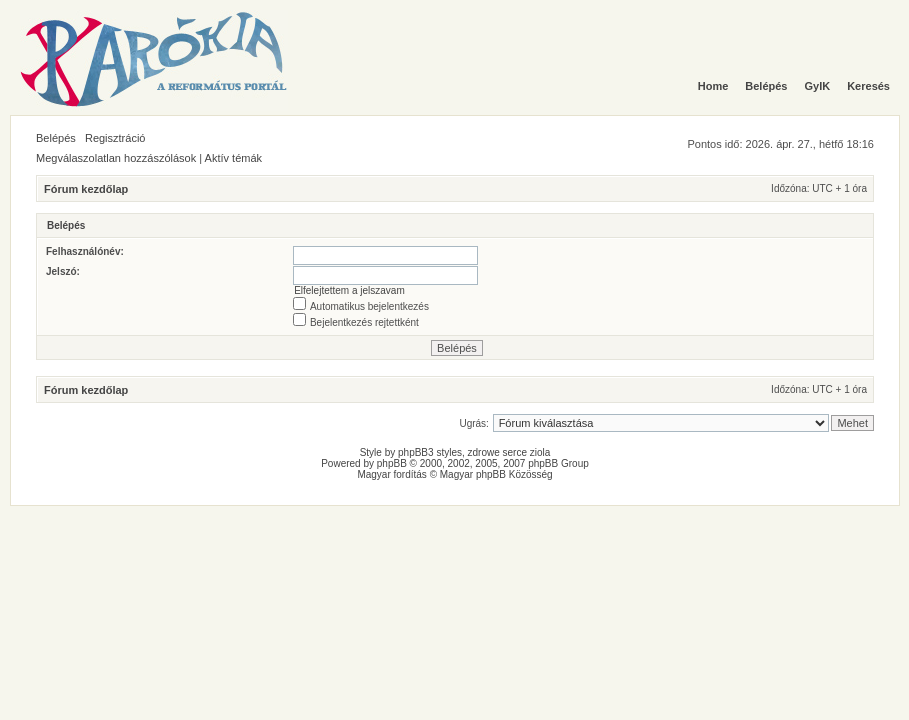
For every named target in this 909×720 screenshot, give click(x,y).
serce (515, 452)
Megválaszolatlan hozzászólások (116, 158)
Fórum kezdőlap (86, 189)
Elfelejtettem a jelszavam (349, 290)
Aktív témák (233, 158)
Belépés (56, 138)
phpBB (392, 463)
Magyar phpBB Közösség (496, 474)
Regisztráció (115, 138)
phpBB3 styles (430, 452)
